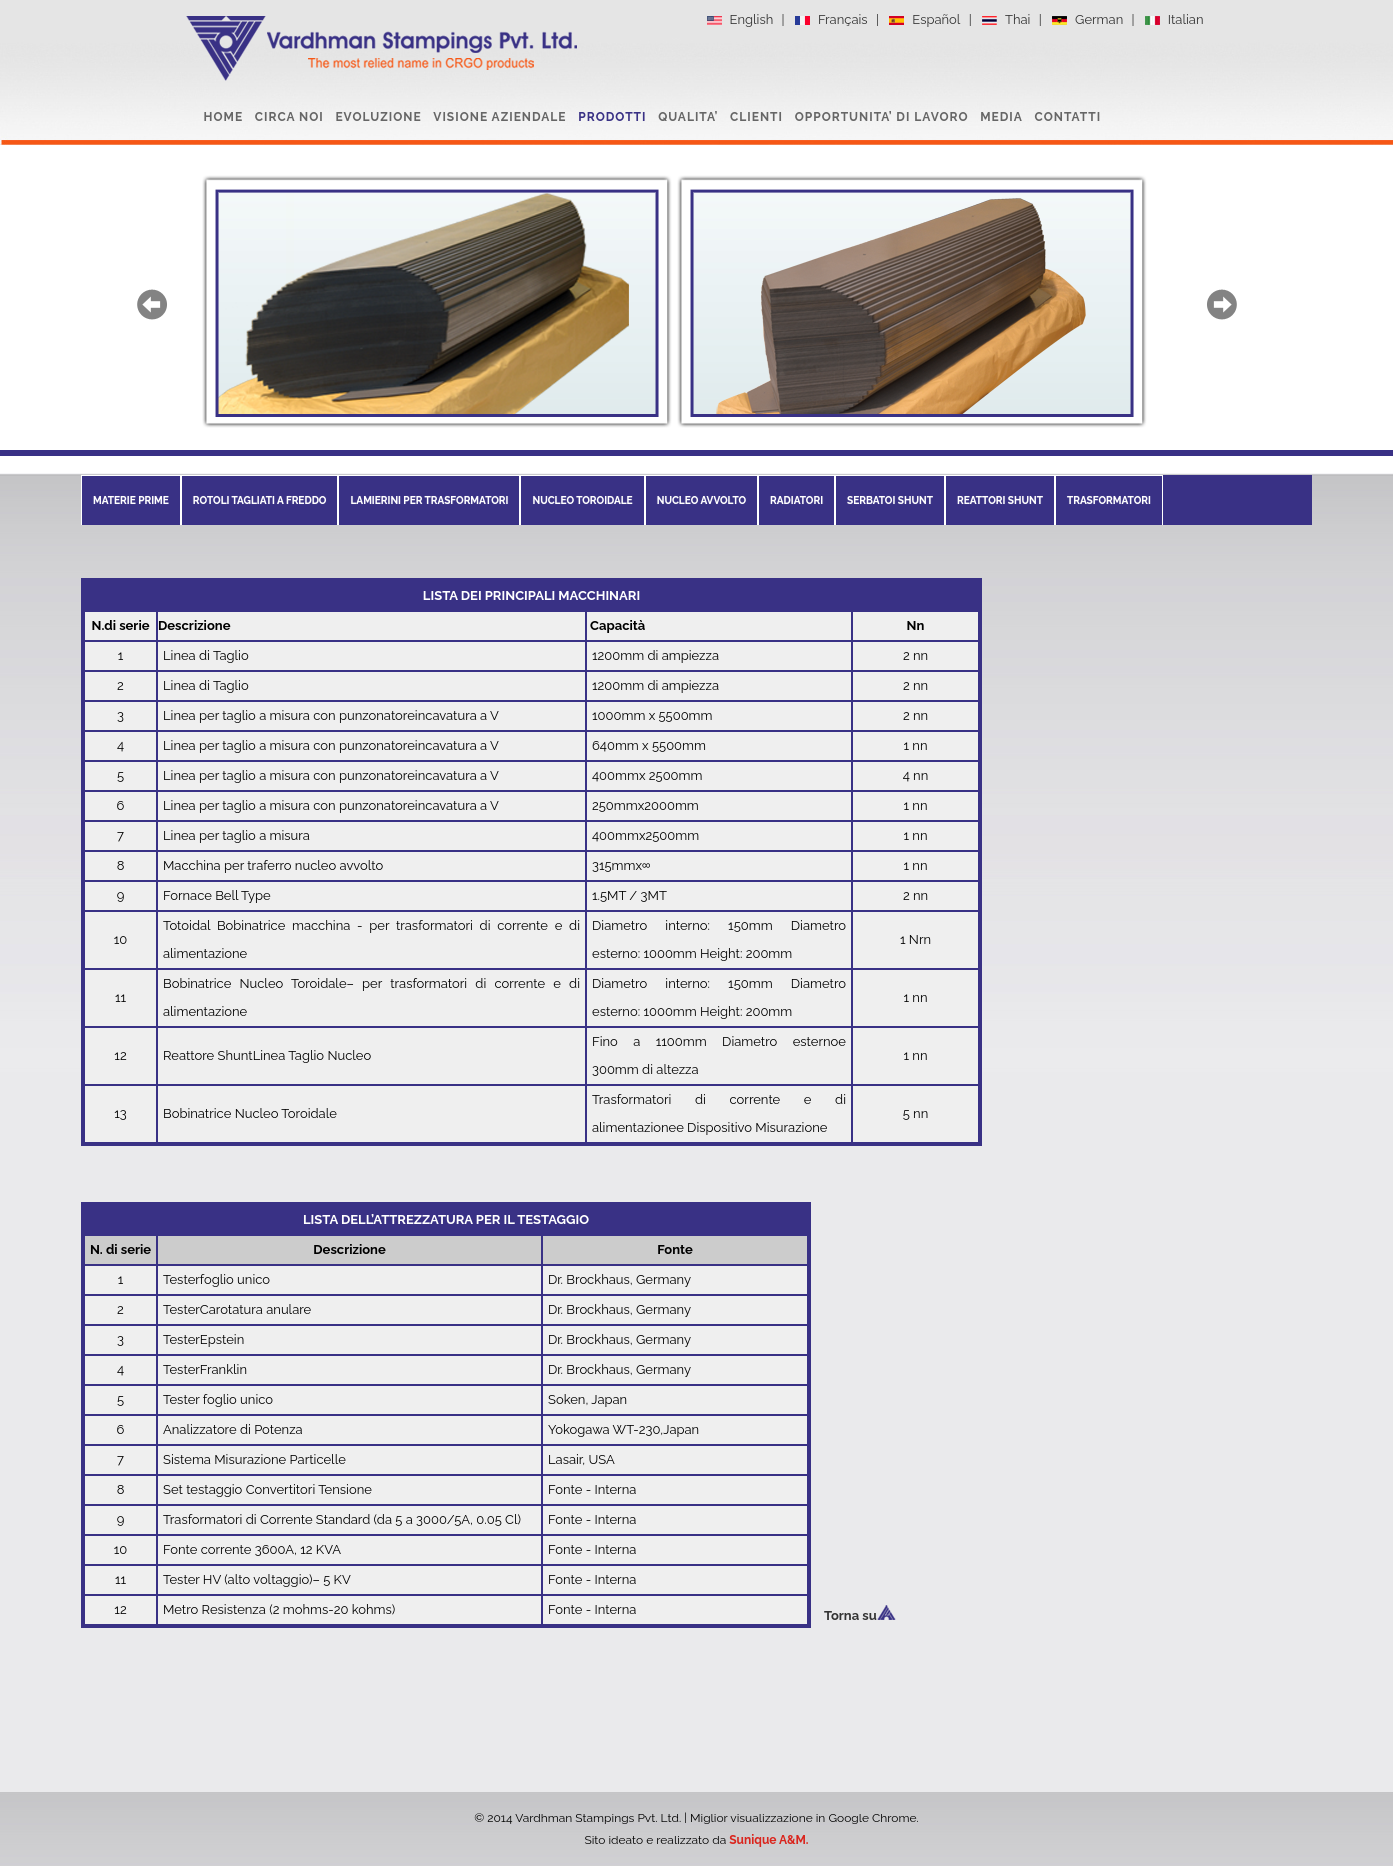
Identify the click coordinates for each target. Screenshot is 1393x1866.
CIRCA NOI (289, 117)
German (1086, 20)
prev (152, 304)
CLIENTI (756, 117)
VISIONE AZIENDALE (499, 117)
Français (830, 20)
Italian (1173, 20)
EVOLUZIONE (378, 117)
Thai (1005, 20)
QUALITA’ (688, 117)
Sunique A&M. (768, 1840)
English (739, 20)
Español (923, 20)
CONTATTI (1068, 117)
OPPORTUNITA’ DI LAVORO (882, 117)
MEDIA (1001, 117)
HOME (224, 117)
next (1221, 304)
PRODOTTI (612, 117)
